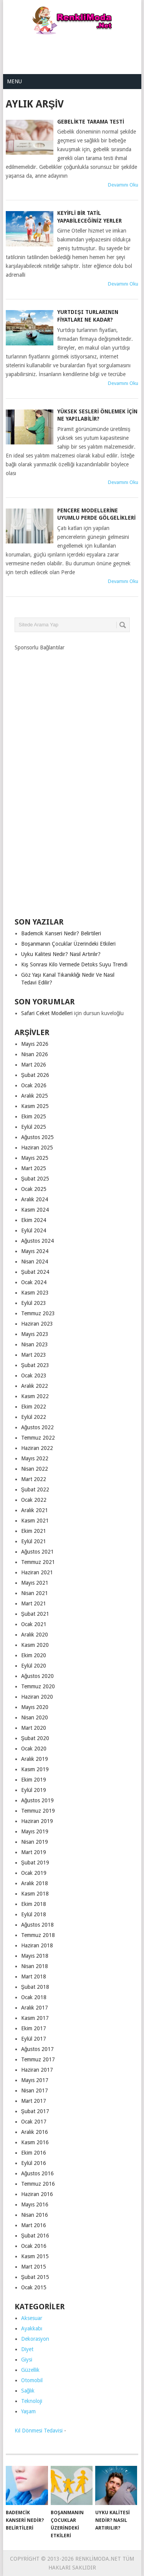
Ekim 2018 (33, 1904)
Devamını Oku (123, 185)
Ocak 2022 (33, 1500)
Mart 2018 (33, 1976)
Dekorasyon (35, 2339)
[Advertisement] (73, 49)
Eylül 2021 (33, 1541)
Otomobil (32, 2380)
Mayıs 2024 (34, 1251)
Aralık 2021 (34, 1510)
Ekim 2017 (33, 2028)
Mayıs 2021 (34, 1583)
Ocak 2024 (33, 1282)
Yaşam (28, 2411)
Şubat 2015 (35, 2277)
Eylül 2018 (33, 1914)
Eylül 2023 (33, 1303)
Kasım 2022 (35, 1396)
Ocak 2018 (33, 1997)
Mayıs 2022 (34, 1458)
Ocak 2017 (33, 2122)
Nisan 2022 (34, 1469)
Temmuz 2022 (38, 1438)
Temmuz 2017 (38, 2059)
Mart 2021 (33, 1603)
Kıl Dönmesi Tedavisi (39, 2430)
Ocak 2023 (33, 1375)
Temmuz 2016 (38, 2184)
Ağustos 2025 (37, 1137)
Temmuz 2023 (38, 1313)
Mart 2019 (33, 1852)
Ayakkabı (31, 2328)
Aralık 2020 (34, 1634)
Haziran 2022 (37, 1448)
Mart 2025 (33, 1168)
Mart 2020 (33, 1728)
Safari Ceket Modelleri (47, 1013)
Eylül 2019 (33, 1790)
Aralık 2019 (34, 1759)
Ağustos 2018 (37, 1925)
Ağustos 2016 (37, 2173)
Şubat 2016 (35, 2236)
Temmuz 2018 (38, 1935)
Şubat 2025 (35, 1179)
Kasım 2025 (35, 1106)
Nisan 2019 (34, 1842)
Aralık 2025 (34, 1096)
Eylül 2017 (33, 2039)
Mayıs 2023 (34, 1334)
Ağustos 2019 (37, 1800)
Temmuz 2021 (38, 1562)
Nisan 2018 (34, 1966)
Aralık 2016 (34, 2132)
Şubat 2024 (35, 1272)
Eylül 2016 (33, 2163)
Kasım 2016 (35, 2142)
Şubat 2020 (35, 1738)
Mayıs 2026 (34, 1044)
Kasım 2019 (35, 1769)
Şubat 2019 (35, 1862)
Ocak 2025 (33, 1189)
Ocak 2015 (33, 2287)
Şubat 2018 (35, 1987)
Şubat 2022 (35, 1489)
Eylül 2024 (33, 1230)
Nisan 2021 (34, 1593)
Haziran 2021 (37, 1572)
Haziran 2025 (37, 1147)
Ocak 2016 (33, 2246)
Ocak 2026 (33, 1085)
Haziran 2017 (37, 2070)
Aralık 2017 (34, 2008)
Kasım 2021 (35, 1521)
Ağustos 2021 (37, 1552)
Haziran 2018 (37, 1945)
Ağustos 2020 (37, 1676)
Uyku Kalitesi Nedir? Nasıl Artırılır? (61, 954)
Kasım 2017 (35, 2018)
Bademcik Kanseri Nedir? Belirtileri (61, 933)
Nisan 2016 (34, 2215)
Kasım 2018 (35, 1894)
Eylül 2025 (33, 1127)
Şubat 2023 (35, 1365)
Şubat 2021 (35, 1614)
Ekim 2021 (33, 1531)
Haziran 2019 (37, 1821)
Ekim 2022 (33, 1407)
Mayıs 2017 (34, 2080)
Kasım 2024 (35, 1210)
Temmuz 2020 (38, 1686)
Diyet (27, 2349)
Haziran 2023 (37, 1324)
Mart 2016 (33, 2225)
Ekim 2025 (33, 1116)
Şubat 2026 (35, 1075)
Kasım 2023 (35, 1293)
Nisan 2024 (34, 1261)
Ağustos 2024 (37, 1241)
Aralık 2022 (34, 1386)
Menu (14, 81)
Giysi (26, 2359)
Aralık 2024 (34, 1199)
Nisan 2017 (34, 2090)
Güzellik (30, 2370)
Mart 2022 (33, 1479)
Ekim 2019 (33, 1780)
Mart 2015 (33, 2267)
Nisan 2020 (34, 1717)
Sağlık (28, 2391)
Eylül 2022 (33, 1417)
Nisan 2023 (34, 1344)
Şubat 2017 (35, 2111)
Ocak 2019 (33, 1873)
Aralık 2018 (34, 1883)
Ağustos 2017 (37, 2049)
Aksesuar (31, 2318)
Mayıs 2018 (34, 1956)
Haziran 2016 (37, 2194)
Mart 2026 (33, 1065)
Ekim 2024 (33, 1220)
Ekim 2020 (33, 1655)
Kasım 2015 (35, 2256)
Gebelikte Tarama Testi (90, 122)
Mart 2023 (33, 1355)
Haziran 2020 (37, 1697)
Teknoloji (31, 2401)
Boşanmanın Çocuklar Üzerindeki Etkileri (68, 944)
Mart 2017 (33, 2101)
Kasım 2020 (35, 1645)
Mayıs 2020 (34, 1707)
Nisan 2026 (34, 1054)
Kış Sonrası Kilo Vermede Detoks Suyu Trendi (74, 964)
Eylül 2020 (33, 1666)
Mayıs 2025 (34, 1158)
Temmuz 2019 (38, 1811)
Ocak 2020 (33, 1748)
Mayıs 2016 (34, 2204)
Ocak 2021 (33, 1624)
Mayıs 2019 (34, 1831)
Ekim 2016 (33, 2153)
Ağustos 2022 (37, 1427)
